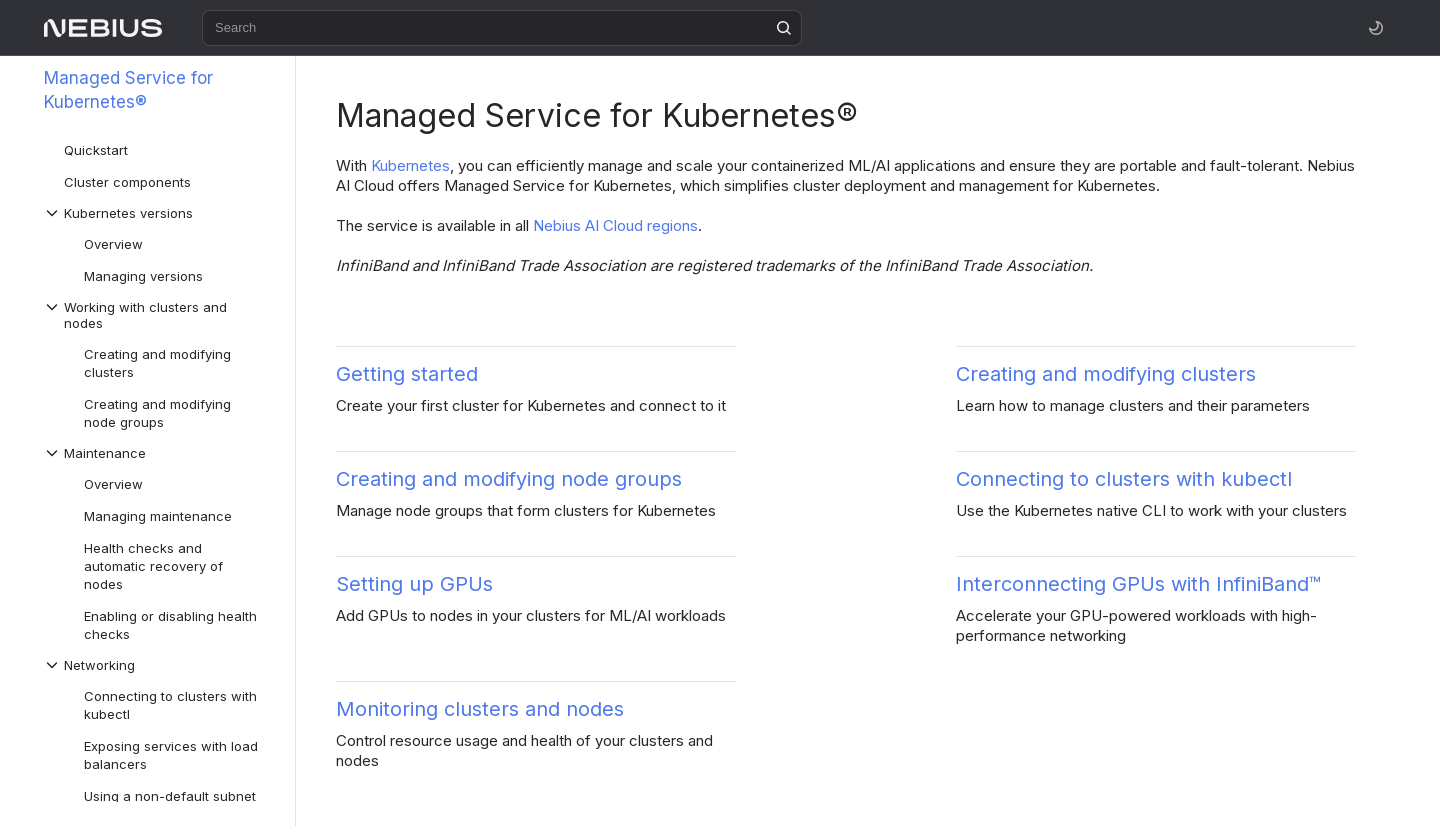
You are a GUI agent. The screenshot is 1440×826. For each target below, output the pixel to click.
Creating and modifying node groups (509, 479)
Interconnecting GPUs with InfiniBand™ (1138, 584)
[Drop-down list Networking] (159, 665)
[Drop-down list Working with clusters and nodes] (159, 315)
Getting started (407, 374)
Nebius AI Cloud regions (615, 225)
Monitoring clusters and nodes (480, 709)
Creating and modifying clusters (1106, 374)
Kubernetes (410, 165)
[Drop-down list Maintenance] (159, 453)
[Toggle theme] (1376, 28)
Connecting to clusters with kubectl (1124, 479)
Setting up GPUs (414, 584)
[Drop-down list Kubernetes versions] (159, 213)
